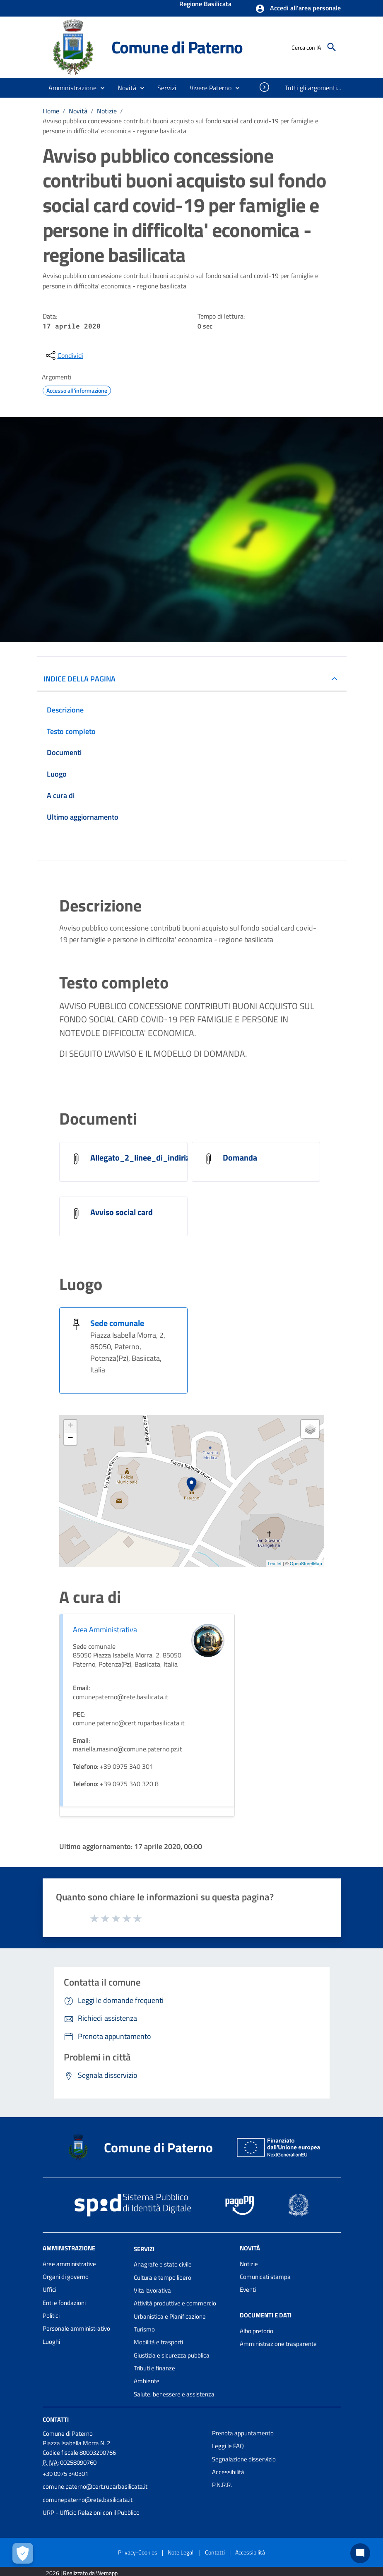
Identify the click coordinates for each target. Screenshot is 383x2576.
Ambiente (146, 2381)
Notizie (107, 111)
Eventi (248, 2289)
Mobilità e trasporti (158, 2342)
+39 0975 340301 (65, 2473)
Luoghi (51, 2341)
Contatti (56, 2419)
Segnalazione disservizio (244, 2459)
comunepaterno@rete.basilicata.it (87, 2499)
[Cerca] (332, 47)
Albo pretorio (256, 2331)
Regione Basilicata (205, 4)
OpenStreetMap (306, 1563)
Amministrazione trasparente (278, 2343)
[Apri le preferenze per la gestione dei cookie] (22, 2553)
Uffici (49, 2289)
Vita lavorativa (152, 2290)
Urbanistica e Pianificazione (170, 2316)
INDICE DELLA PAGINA (79, 678)
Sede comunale (117, 1323)
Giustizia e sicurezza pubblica (172, 2355)
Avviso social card (121, 1212)
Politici (51, 2315)
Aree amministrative (69, 2264)
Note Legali (181, 2552)
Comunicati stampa (265, 2276)
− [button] (70, 1438)
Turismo (144, 2329)
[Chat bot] (360, 2553)
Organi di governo (66, 2276)
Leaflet (275, 1563)
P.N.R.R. (222, 2485)
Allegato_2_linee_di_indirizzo (144, 1157)
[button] (298, 9)
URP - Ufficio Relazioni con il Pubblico (91, 2512)
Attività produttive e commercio (175, 2303)
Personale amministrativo (76, 2328)
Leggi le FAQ (228, 2446)
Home (51, 111)
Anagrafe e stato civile (163, 2264)
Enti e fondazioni (64, 2302)
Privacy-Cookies (137, 2552)
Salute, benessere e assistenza (174, 2394)
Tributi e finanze (154, 2368)
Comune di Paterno (177, 47)
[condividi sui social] (64, 355)
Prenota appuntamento (243, 2433)
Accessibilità (228, 2472)
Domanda (240, 1157)
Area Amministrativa (105, 1629)
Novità (78, 111)
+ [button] (70, 1426)
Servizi (144, 2248)
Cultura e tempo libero (162, 2277)
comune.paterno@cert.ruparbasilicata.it (95, 2486)
